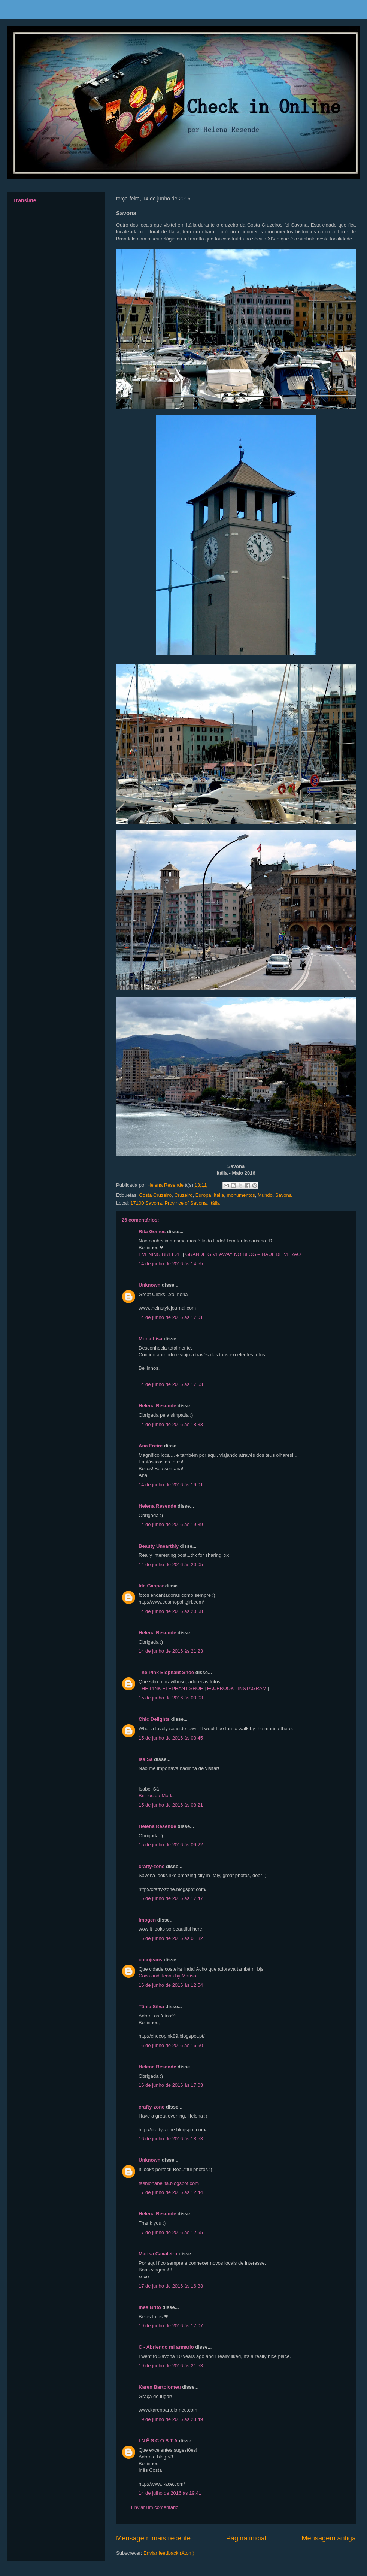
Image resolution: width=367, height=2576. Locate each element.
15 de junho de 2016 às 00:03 (171, 1698)
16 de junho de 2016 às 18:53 (171, 2138)
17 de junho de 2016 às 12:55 (171, 2232)
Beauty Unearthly (159, 1546)
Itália (219, 1195)
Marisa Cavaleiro (158, 2253)
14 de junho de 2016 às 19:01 (171, 1484)
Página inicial (246, 2538)
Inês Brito (150, 2307)
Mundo (265, 1195)
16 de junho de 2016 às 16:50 (171, 2045)
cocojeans (151, 1959)
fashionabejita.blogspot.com (169, 2183)
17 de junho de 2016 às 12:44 (171, 2192)
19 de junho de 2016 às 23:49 (171, 2419)
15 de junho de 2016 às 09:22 (171, 1844)
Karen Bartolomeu (160, 2387)
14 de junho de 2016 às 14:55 (171, 1263)
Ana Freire (151, 1446)
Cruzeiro (183, 1195)
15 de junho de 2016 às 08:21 (171, 1805)
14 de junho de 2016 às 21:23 (171, 1651)
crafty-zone (151, 1866)
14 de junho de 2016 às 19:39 (171, 1524)
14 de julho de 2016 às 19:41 (170, 2493)
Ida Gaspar (151, 1586)
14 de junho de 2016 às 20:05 (171, 1564)
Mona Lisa (151, 1338)
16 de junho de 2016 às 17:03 (171, 2085)
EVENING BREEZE (160, 1254)
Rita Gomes (152, 1231)
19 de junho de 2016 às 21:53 (171, 2365)
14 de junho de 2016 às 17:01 (171, 1317)
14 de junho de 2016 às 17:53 (171, 1384)
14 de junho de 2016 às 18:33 (171, 1424)
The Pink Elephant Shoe (166, 1672)
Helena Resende (157, 1405)
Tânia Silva (151, 2006)
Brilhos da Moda (156, 1795)
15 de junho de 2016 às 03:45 (171, 1738)
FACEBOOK (220, 1688)
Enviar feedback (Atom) (168, 2553)
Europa (203, 1195)
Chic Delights (154, 1719)
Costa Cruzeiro (155, 1195)
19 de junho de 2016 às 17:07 (171, 2325)
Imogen (147, 1920)
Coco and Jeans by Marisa (167, 1976)
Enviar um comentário (154, 2507)
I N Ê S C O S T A (158, 2440)
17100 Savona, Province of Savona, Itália (175, 1203)
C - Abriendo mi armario (166, 2347)
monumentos (241, 1195)
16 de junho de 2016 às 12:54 (171, 1985)
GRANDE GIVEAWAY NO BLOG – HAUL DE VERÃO (243, 1254)
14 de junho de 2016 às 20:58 (171, 1611)
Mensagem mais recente (153, 2538)
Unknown (150, 1285)
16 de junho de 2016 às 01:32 (171, 1938)
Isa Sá (146, 1759)
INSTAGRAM (252, 1688)
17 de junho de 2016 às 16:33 (171, 2286)
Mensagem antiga (328, 2538)
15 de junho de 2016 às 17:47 (171, 1898)
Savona (283, 1195)
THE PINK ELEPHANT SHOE (171, 1688)
